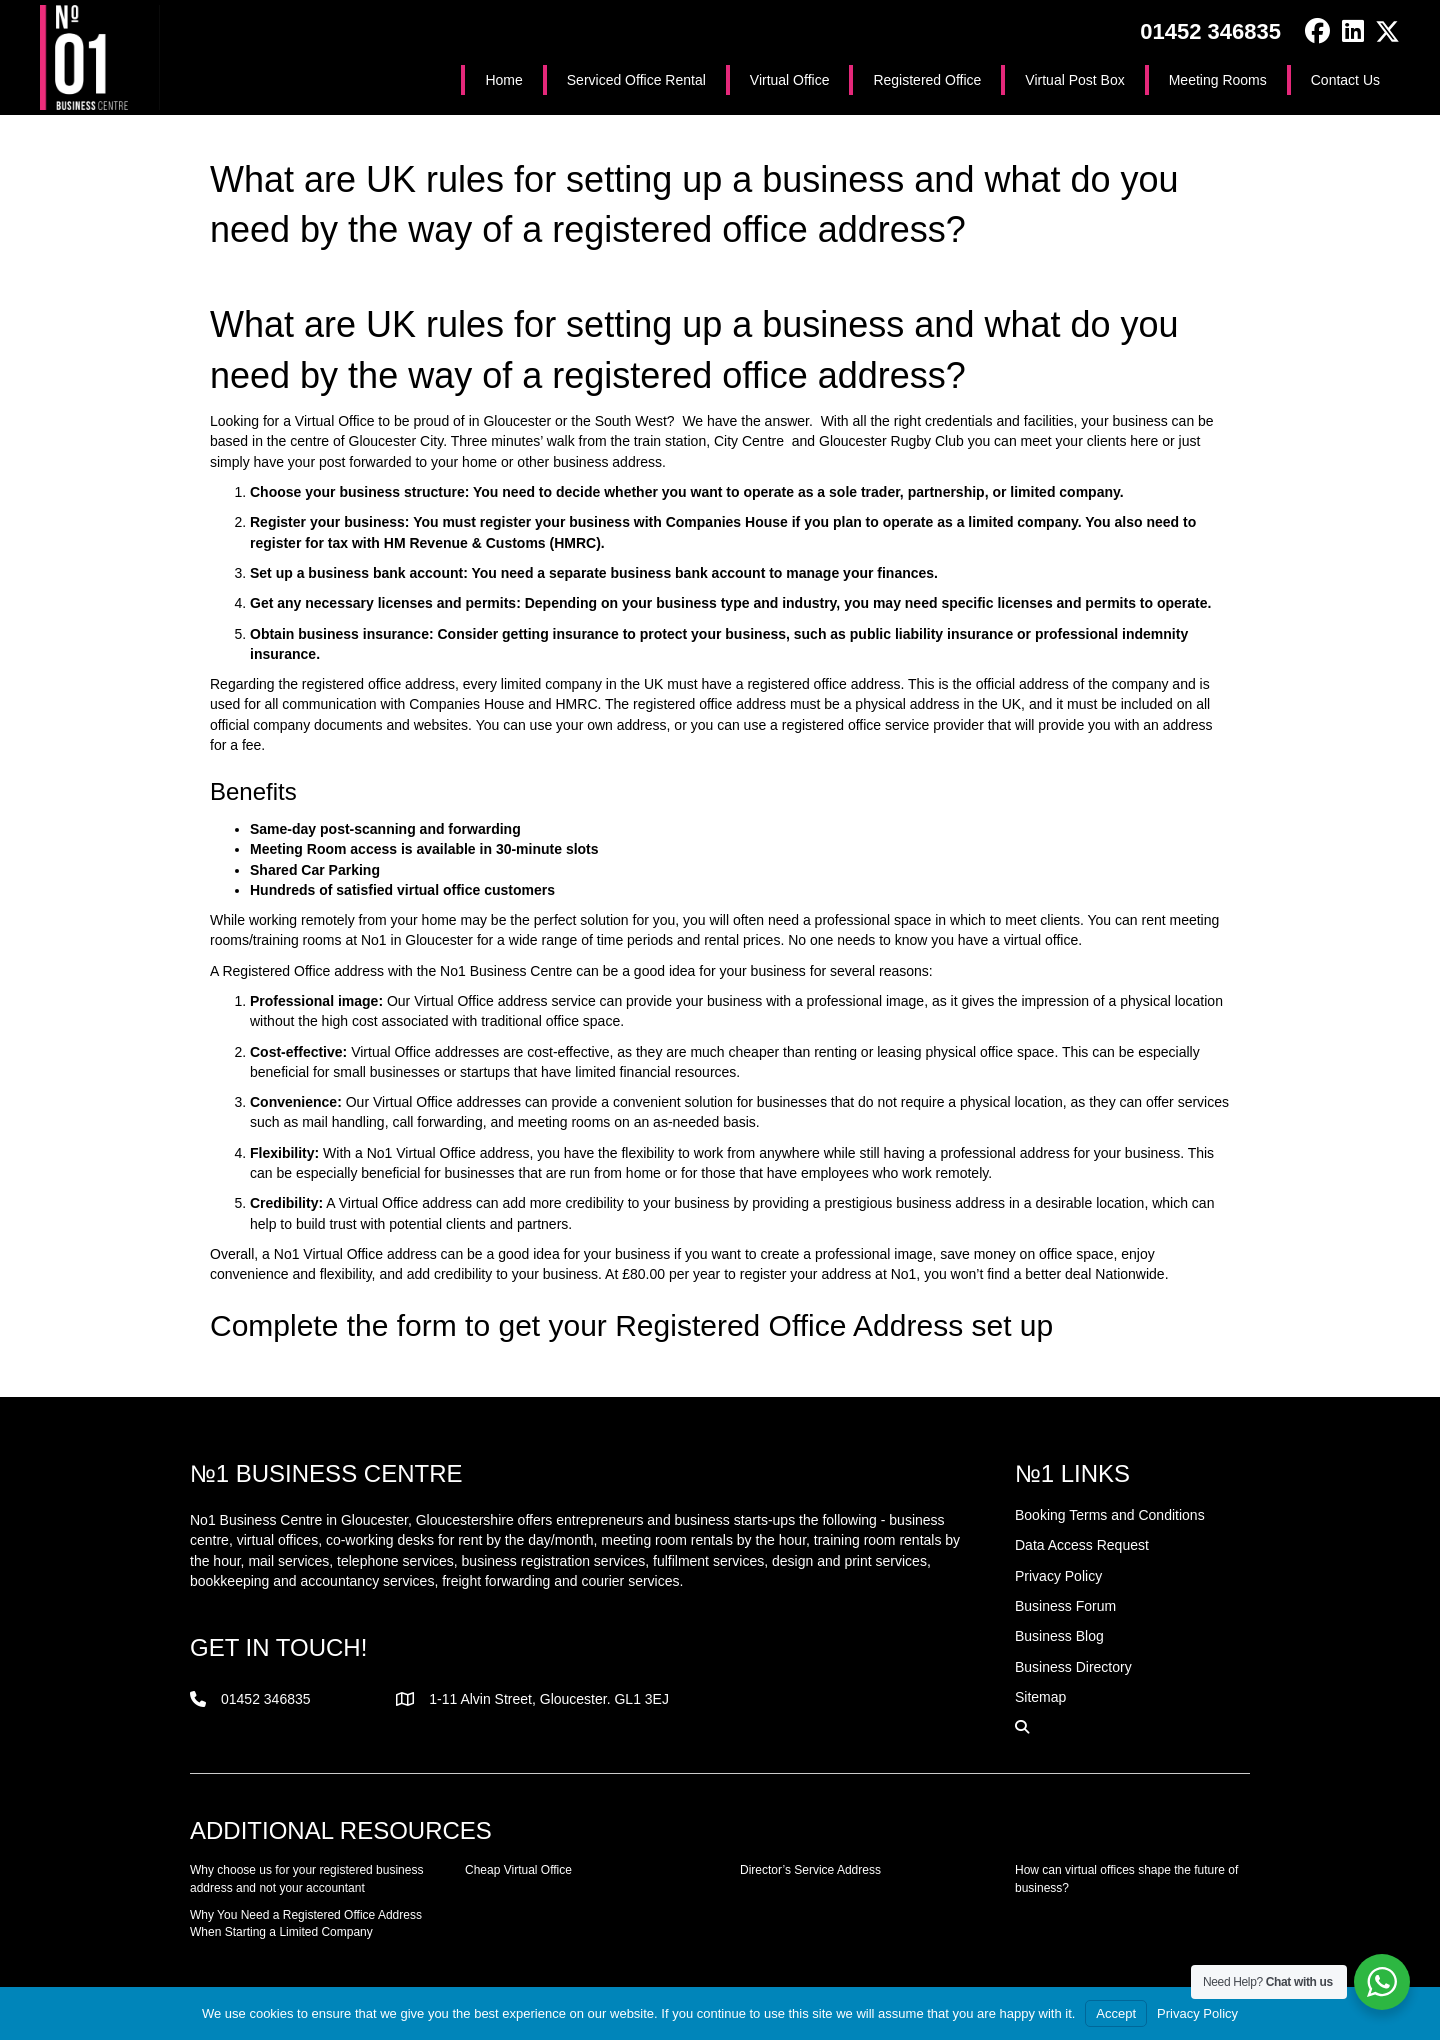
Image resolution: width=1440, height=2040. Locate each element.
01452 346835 (1210, 31)
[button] (1317, 31)
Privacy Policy (1197, 2013)
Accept (1116, 2013)
